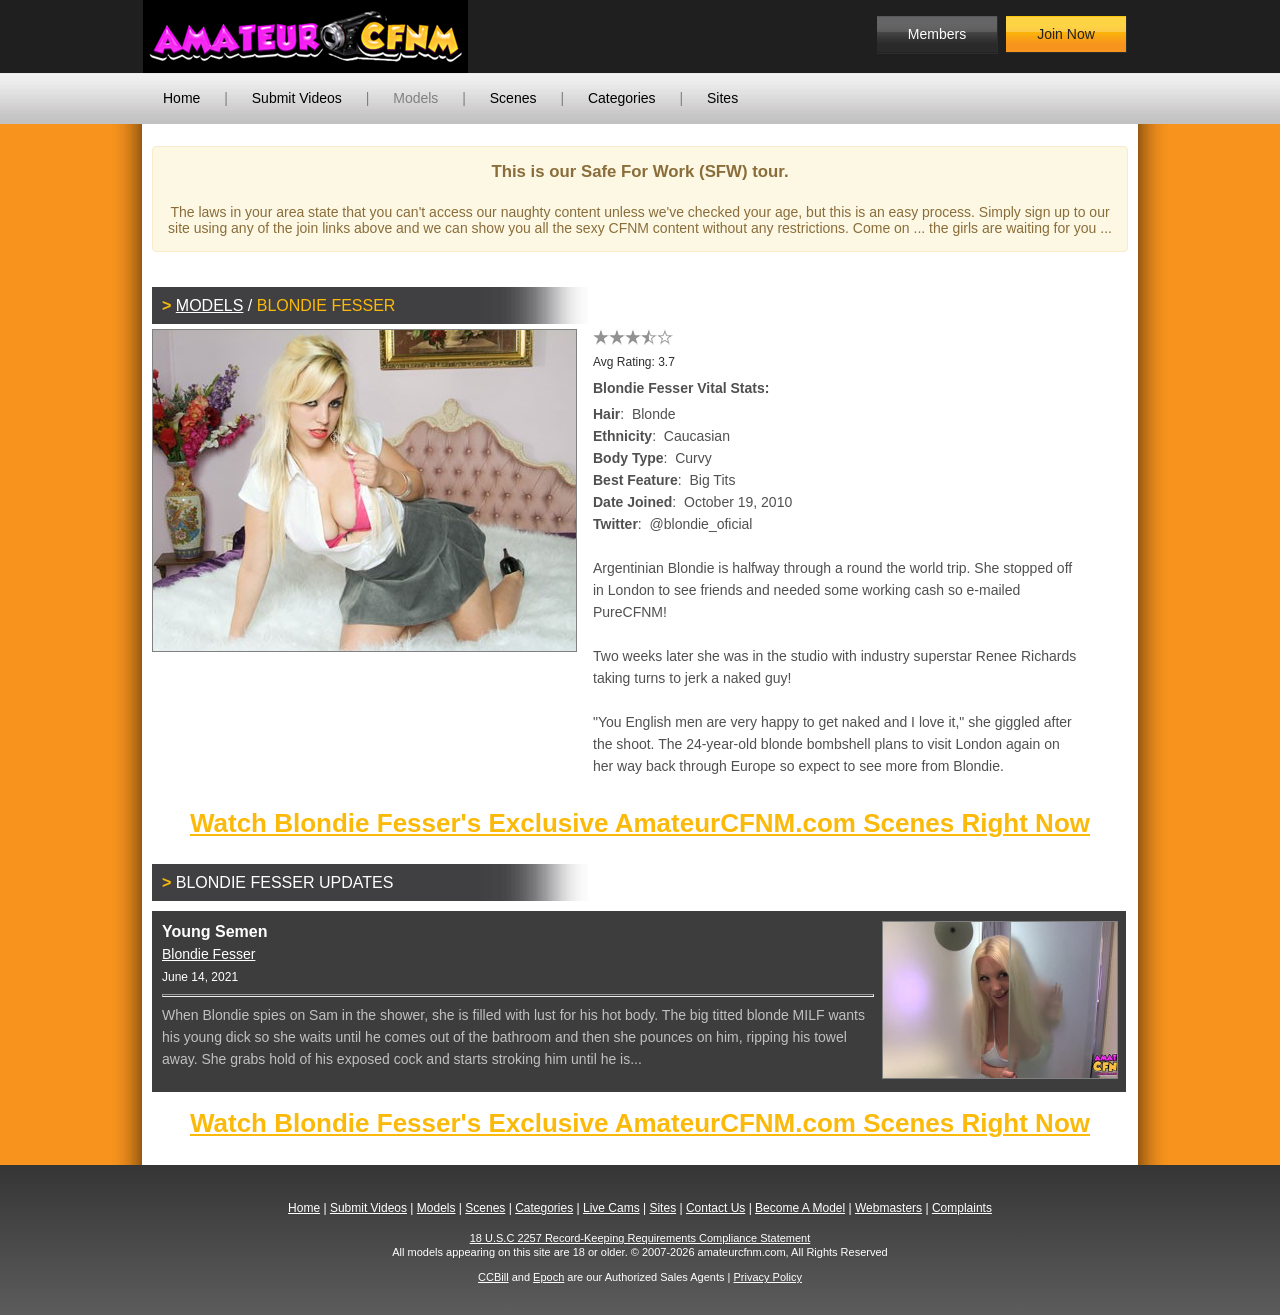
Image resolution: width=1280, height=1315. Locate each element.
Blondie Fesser (208, 954)
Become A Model (800, 1208)
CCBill (493, 1277)
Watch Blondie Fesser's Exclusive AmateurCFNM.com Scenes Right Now (640, 823)
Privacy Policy (767, 1277)
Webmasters (888, 1208)
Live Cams (611, 1208)
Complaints (962, 1208)
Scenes (513, 98)
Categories (622, 98)
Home (181, 98)
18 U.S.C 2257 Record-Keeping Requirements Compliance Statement (640, 1238)
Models (415, 98)
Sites (722, 98)
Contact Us (715, 1208)
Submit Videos (297, 98)
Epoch (548, 1277)
